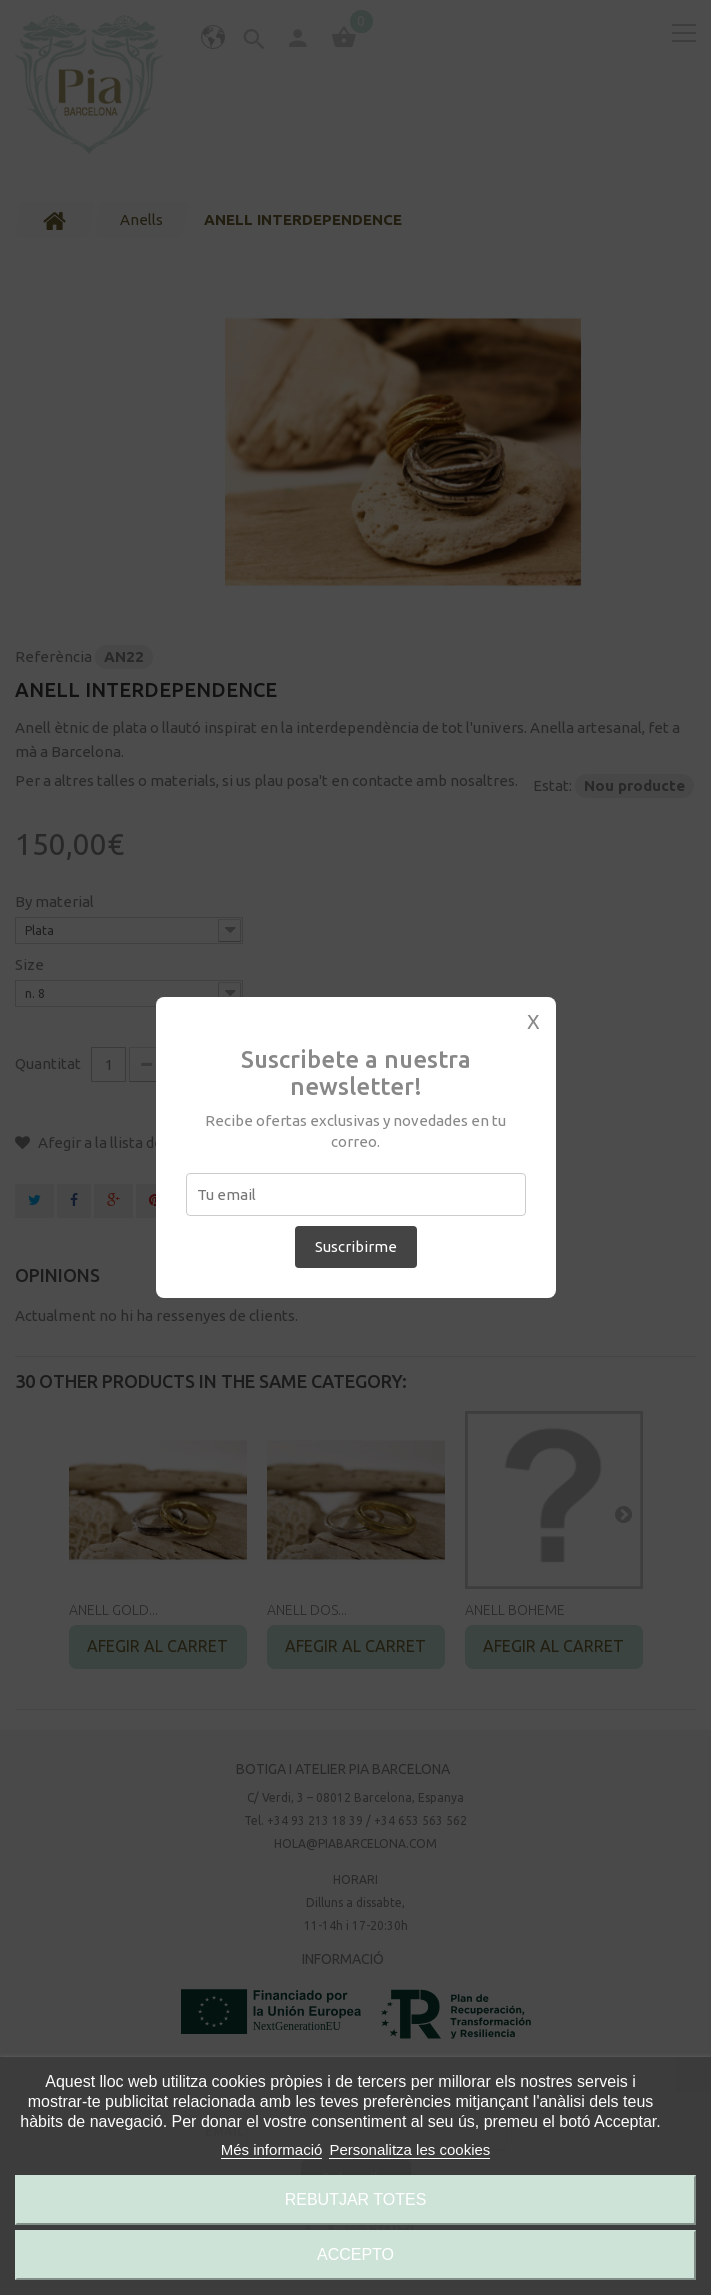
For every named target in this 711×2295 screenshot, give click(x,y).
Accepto (355, 2254)
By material (56, 901)
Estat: (552, 785)
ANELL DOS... (307, 1610)
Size (31, 964)
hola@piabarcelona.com (355, 1843)
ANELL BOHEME (515, 1610)
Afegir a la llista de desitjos (127, 1142)
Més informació (272, 2149)
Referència (53, 656)
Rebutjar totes (356, 2199)
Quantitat (48, 1063)
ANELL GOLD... (113, 1610)
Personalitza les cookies (409, 2149)
